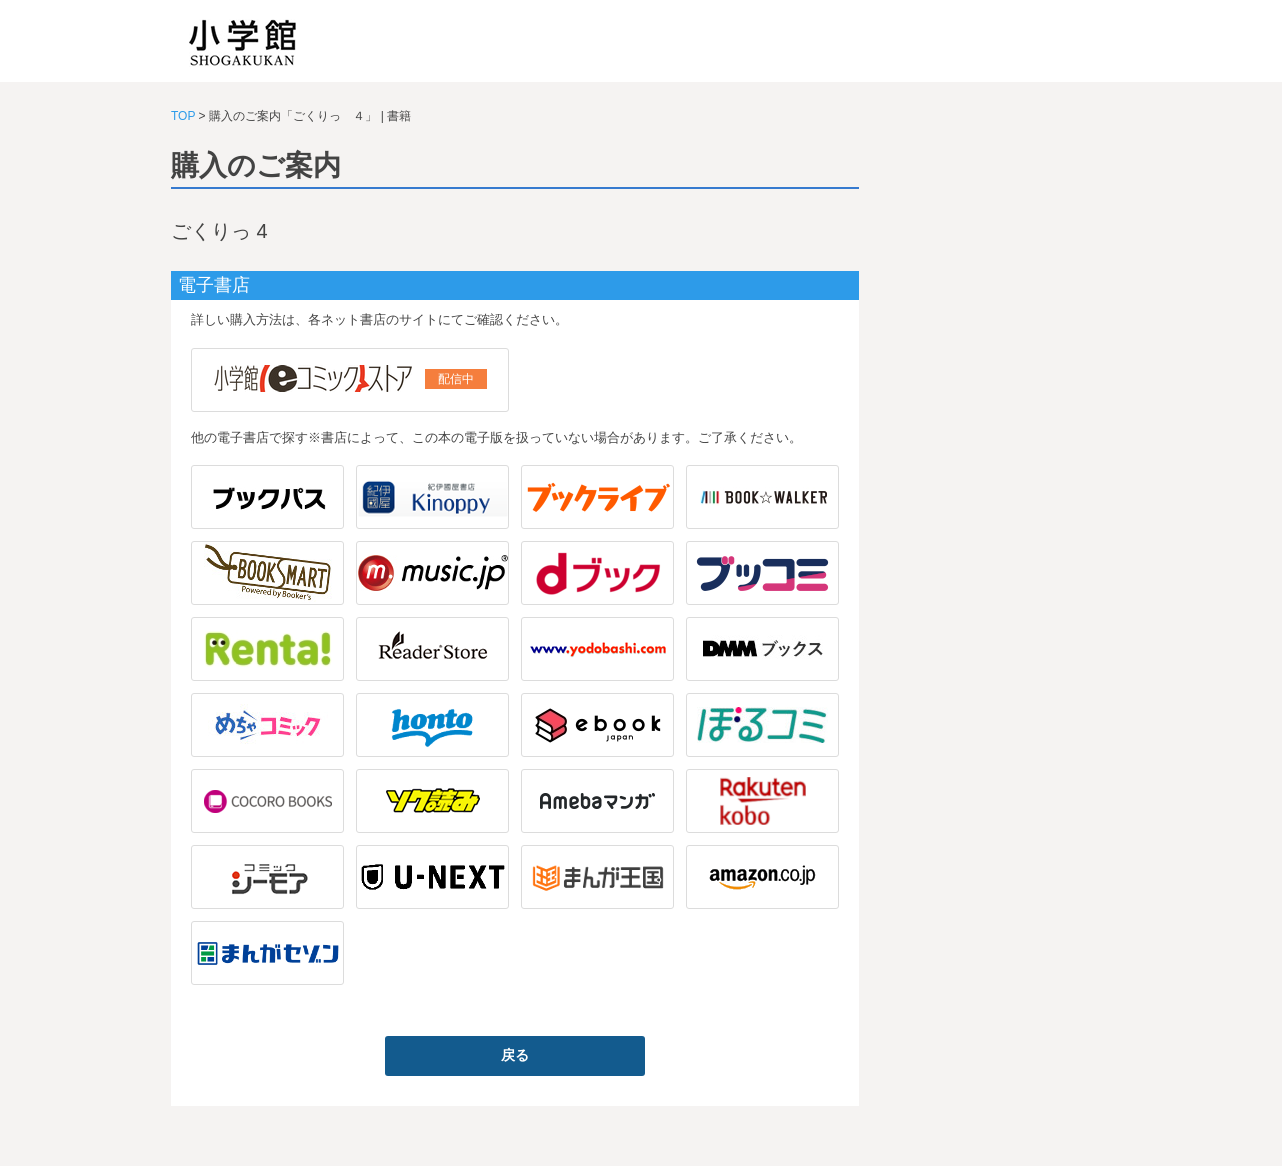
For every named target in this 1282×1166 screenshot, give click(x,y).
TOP (183, 116)
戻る (515, 1055)
